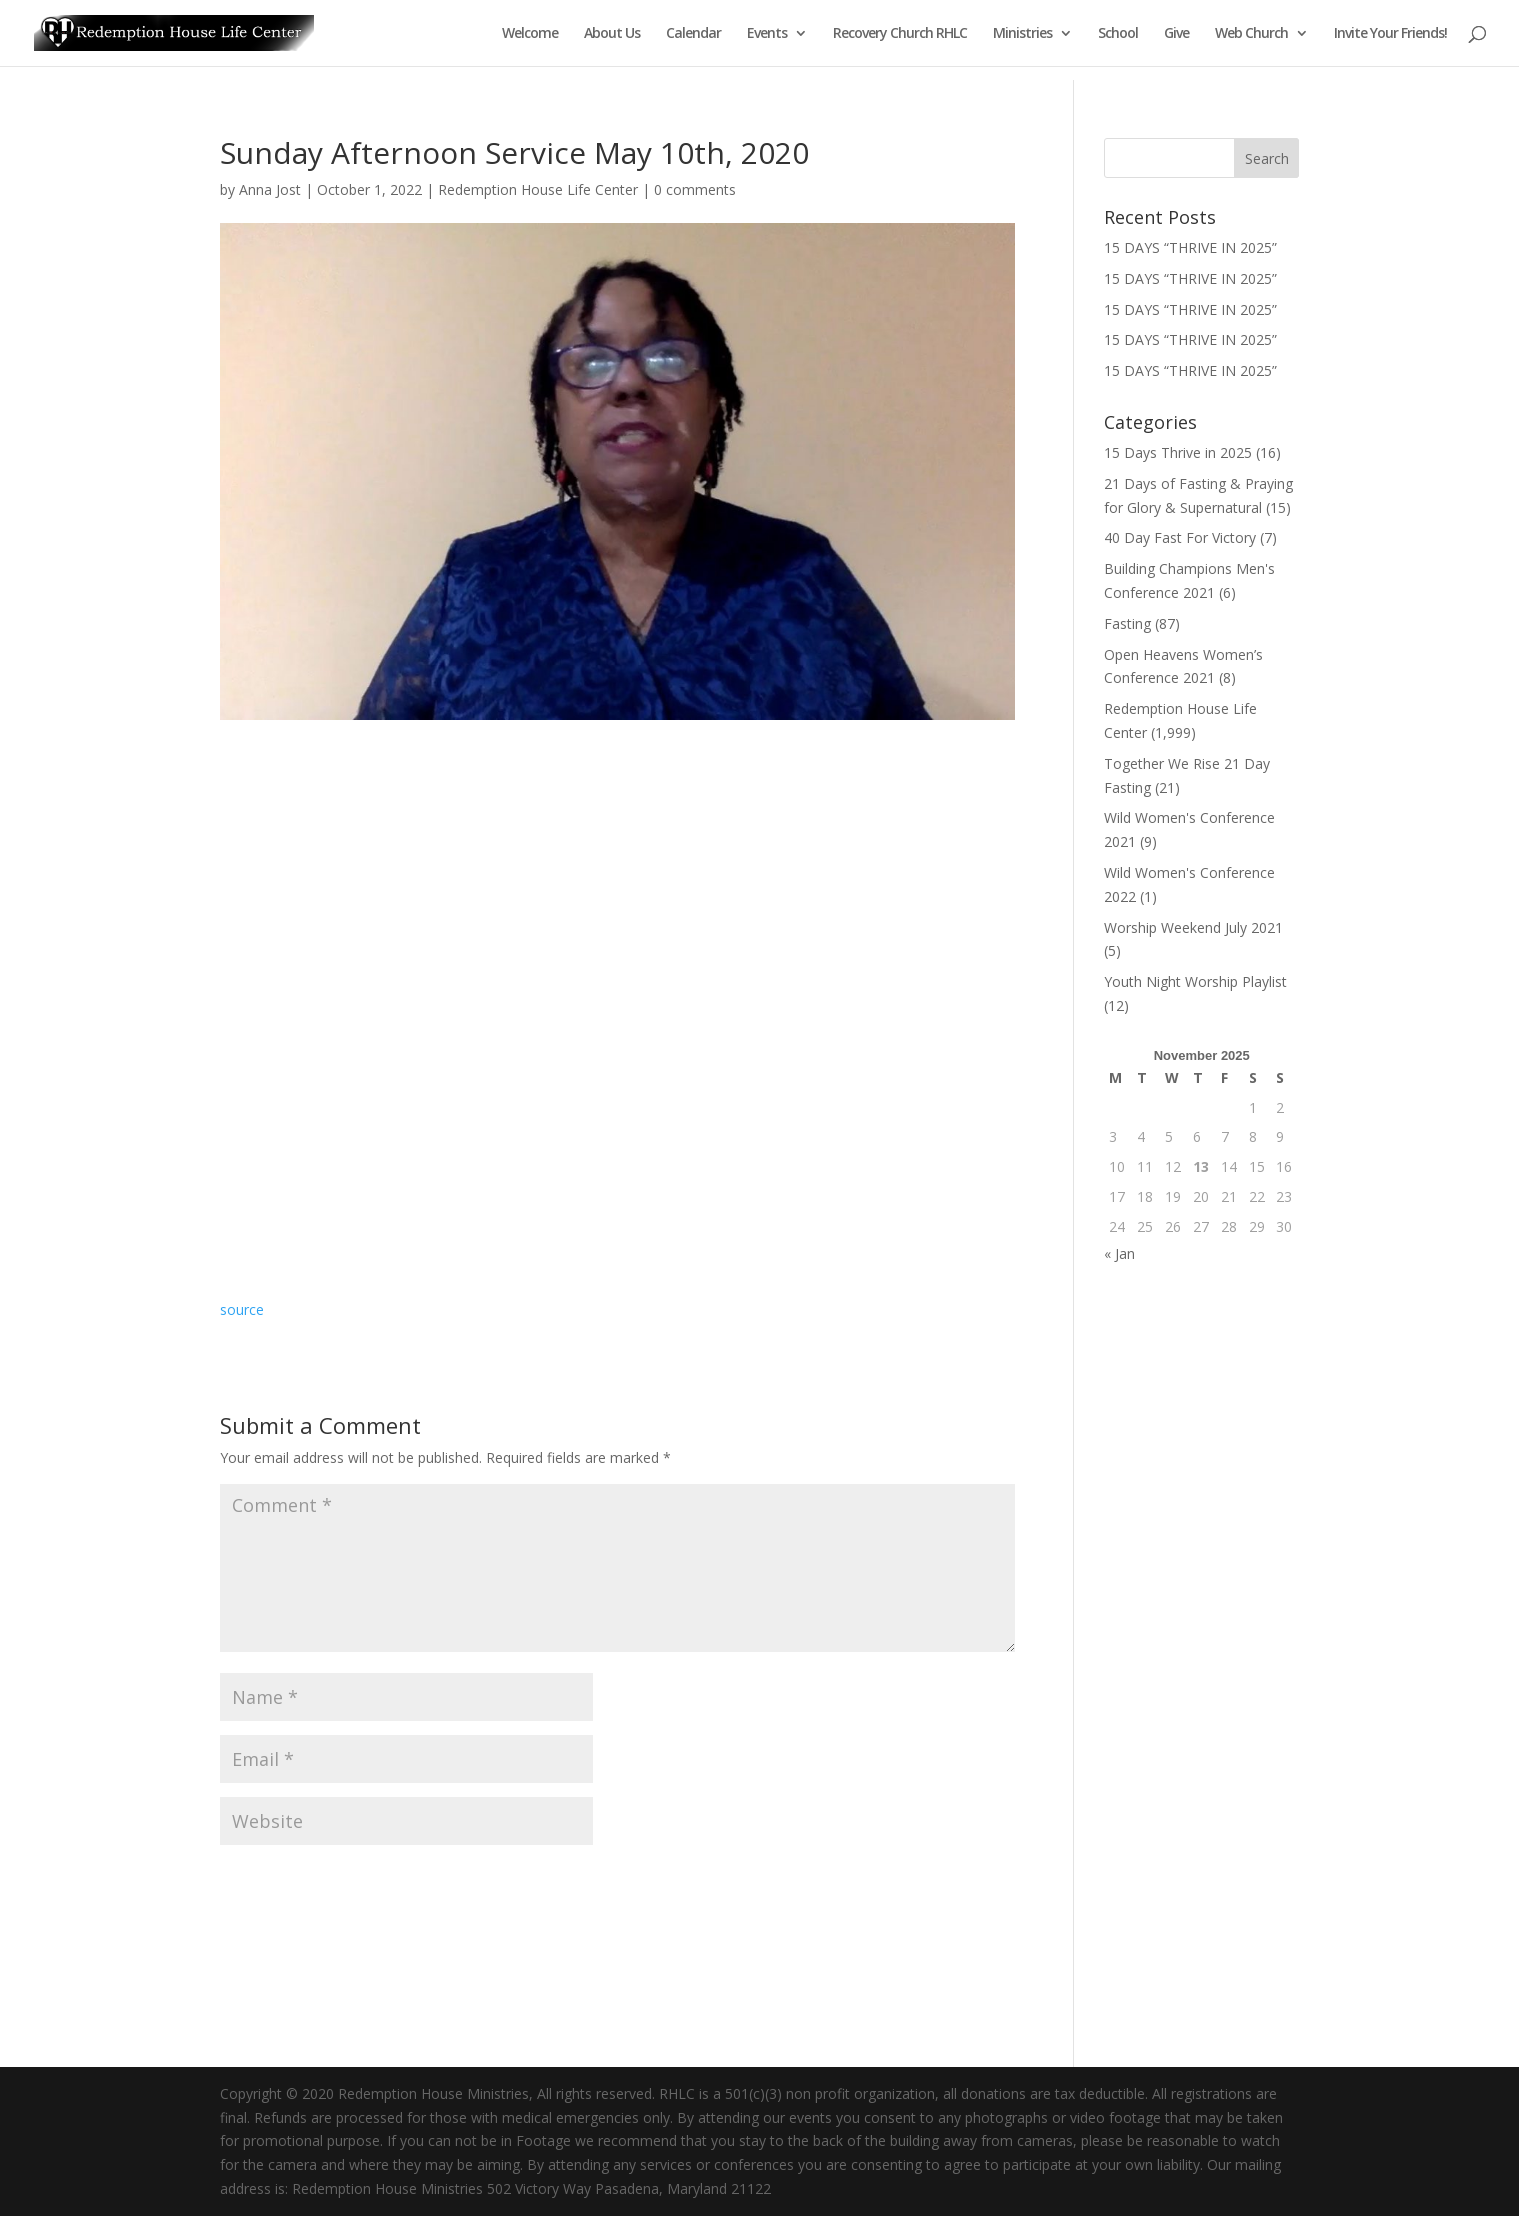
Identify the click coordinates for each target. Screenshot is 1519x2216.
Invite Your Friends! (1390, 34)
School (1118, 34)
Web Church (1251, 34)
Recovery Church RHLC (900, 34)
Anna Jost (270, 189)
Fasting (1127, 623)
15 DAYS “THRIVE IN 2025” (1190, 247)
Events (767, 34)
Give (1176, 34)
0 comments (695, 189)
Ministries (1022, 34)
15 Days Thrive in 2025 (1178, 452)
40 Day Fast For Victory (1180, 537)
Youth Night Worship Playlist (1195, 981)
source (242, 1309)
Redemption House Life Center (538, 189)
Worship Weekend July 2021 (1193, 927)
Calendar (693, 34)
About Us (612, 34)
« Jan (1119, 1253)
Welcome (530, 34)
